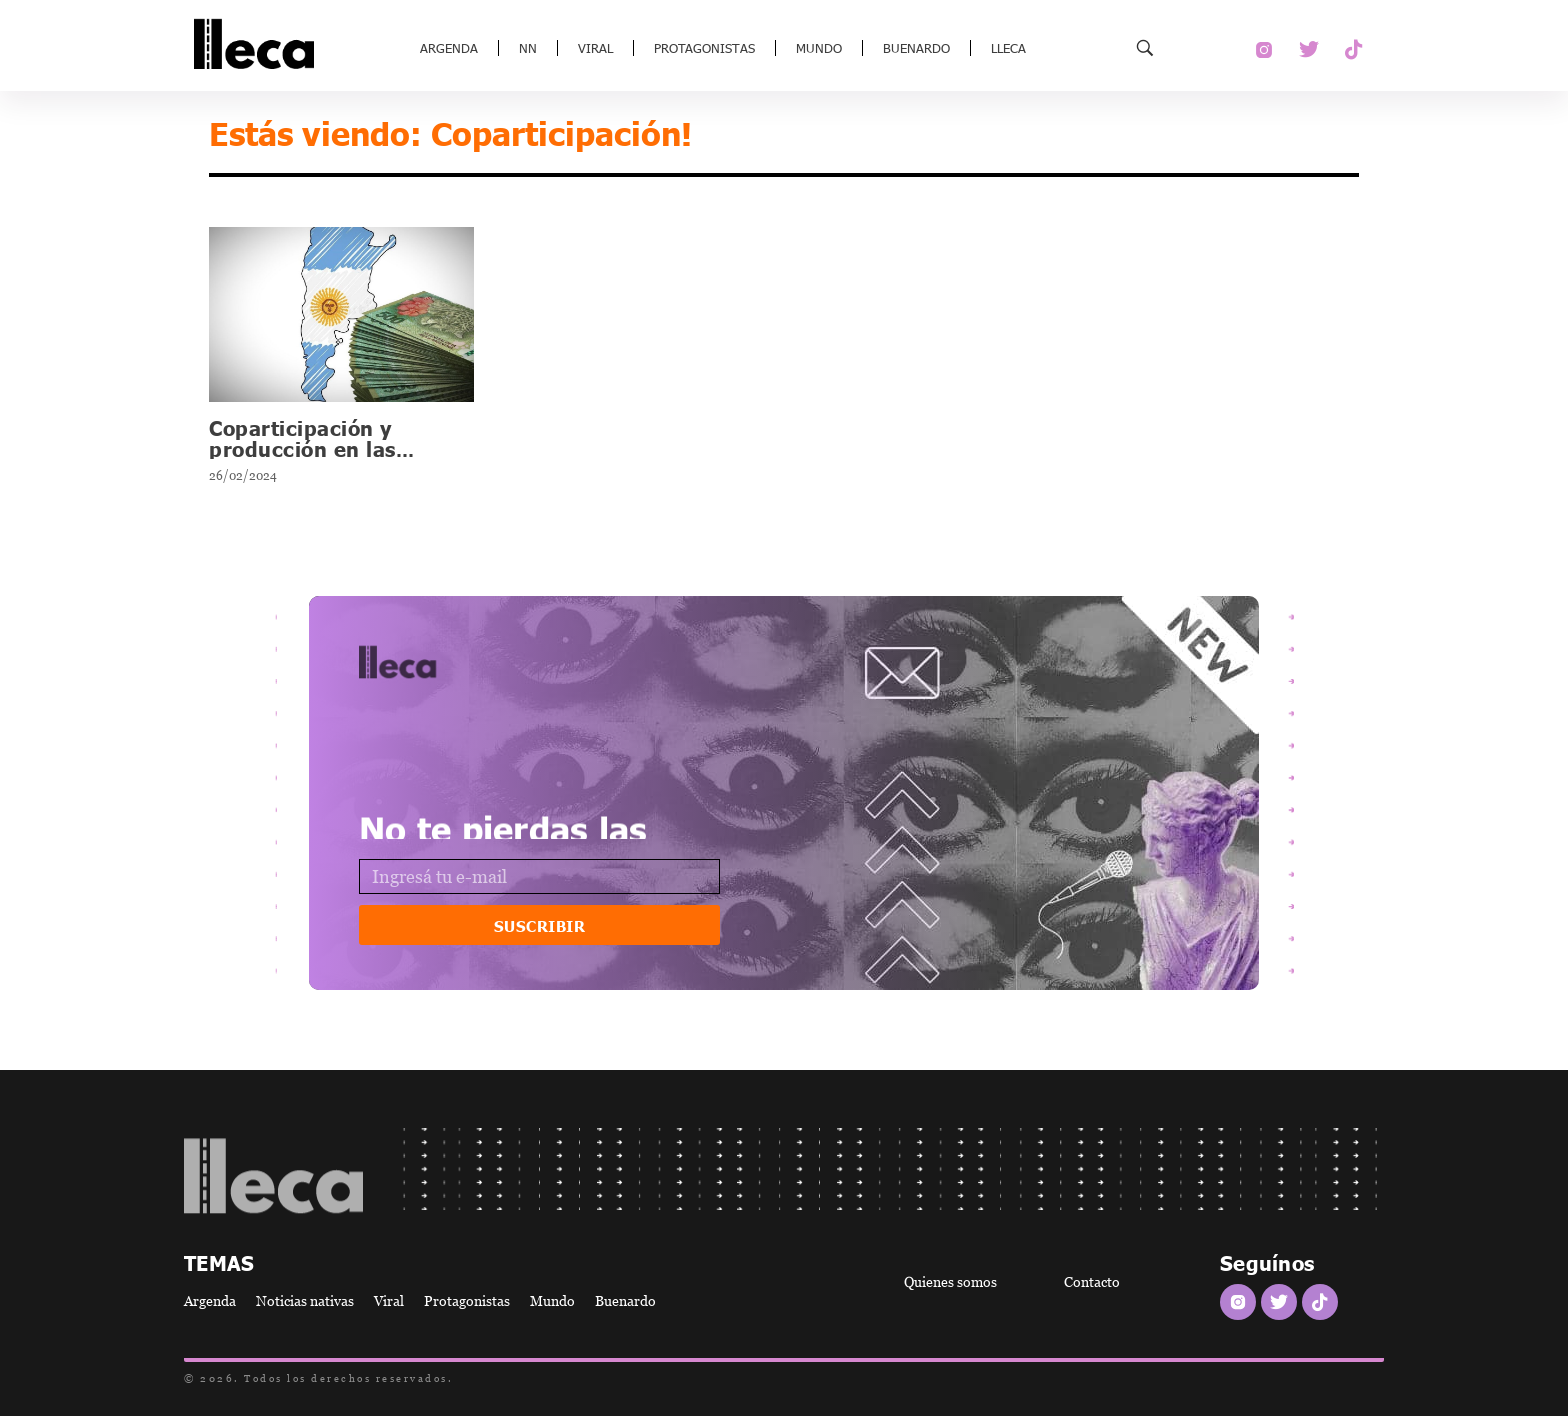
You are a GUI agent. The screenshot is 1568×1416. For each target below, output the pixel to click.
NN (528, 48)
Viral (595, 48)
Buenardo (916, 48)
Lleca (1008, 48)
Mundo (819, 48)
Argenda (449, 48)
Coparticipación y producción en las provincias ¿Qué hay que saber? (339, 458)
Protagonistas (704, 48)
